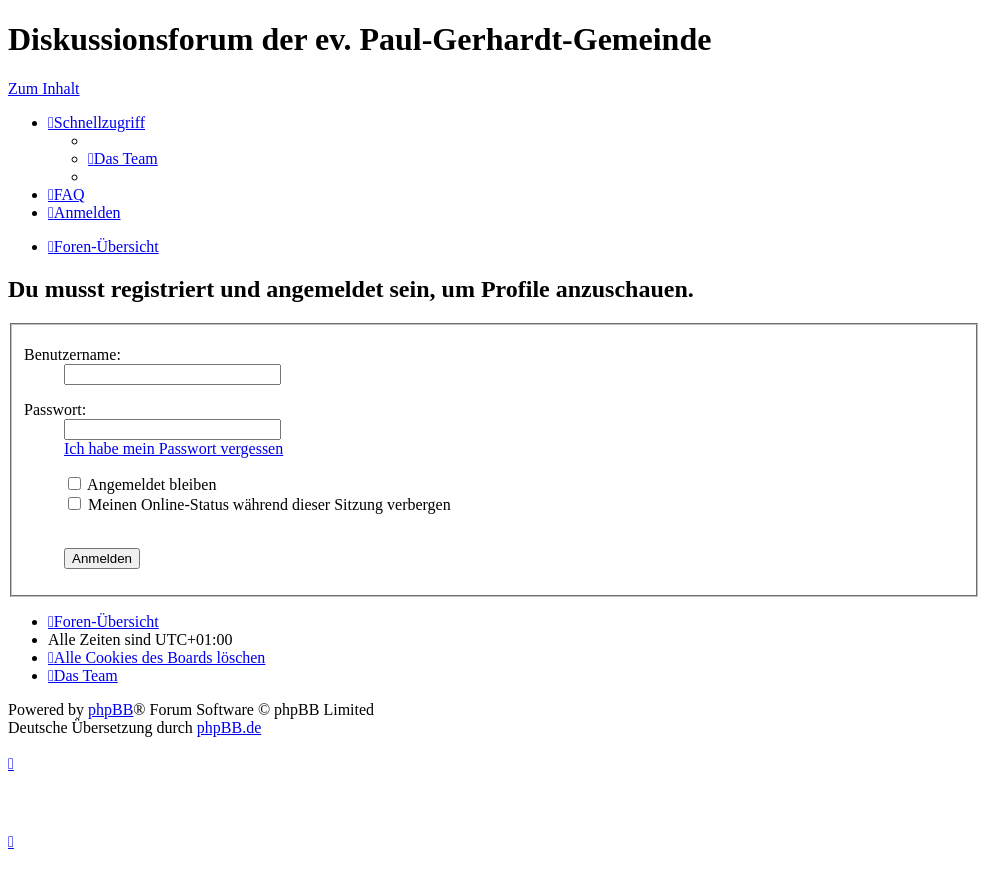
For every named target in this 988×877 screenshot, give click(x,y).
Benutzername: (72, 354)
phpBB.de (229, 727)
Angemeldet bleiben (142, 484)
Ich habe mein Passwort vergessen (173, 448)
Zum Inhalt (44, 88)
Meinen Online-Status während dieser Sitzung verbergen (259, 504)
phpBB (110, 709)
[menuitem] (123, 158)
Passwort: (55, 409)
